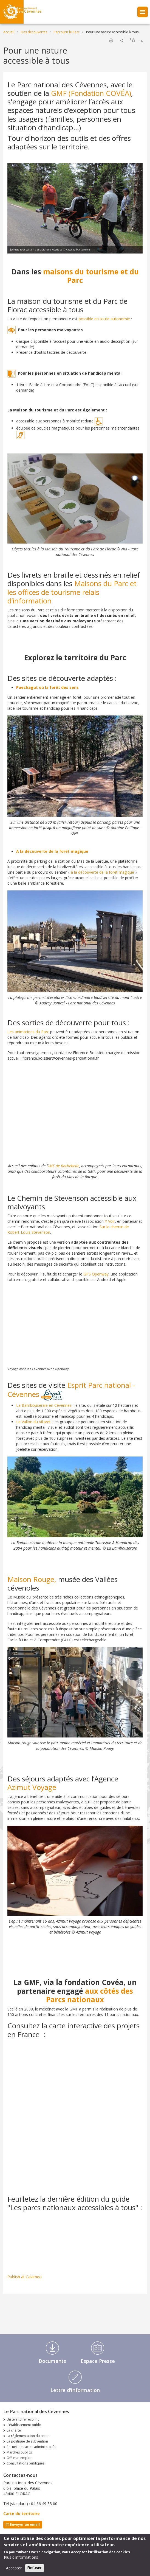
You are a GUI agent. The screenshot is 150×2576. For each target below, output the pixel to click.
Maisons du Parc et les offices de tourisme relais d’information (72, 591)
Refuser (34, 2568)
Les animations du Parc (28, 1031)
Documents (52, 2361)
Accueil (8, 32)
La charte (14, 2430)
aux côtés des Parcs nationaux (89, 1995)
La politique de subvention (27, 2441)
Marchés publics (19, 2452)
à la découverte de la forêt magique (102, 872)
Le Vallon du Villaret (33, 1421)
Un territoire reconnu (23, 2419)
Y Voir (110, 1221)
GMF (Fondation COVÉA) (91, 93)
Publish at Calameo (24, 2276)
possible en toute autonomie (104, 318)
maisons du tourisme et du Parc (91, 276)
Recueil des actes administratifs (31, 2446)
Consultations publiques (25, 2463)
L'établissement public (24, 2424)
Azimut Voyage (31, 1787)
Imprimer (111, 40)
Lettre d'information (75, 2390)
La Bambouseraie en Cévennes (44, 1405)
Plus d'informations (21, 2557)
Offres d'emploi (19, 2457)
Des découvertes (34, 32)
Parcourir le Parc (67, 32)
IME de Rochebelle (63, 1165)
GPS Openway (95, 1274)
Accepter (14, 2568)
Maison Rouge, (32, 1579)
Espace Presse (98, 2361)
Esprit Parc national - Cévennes (71, 1389)
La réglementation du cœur (28, 2435)
